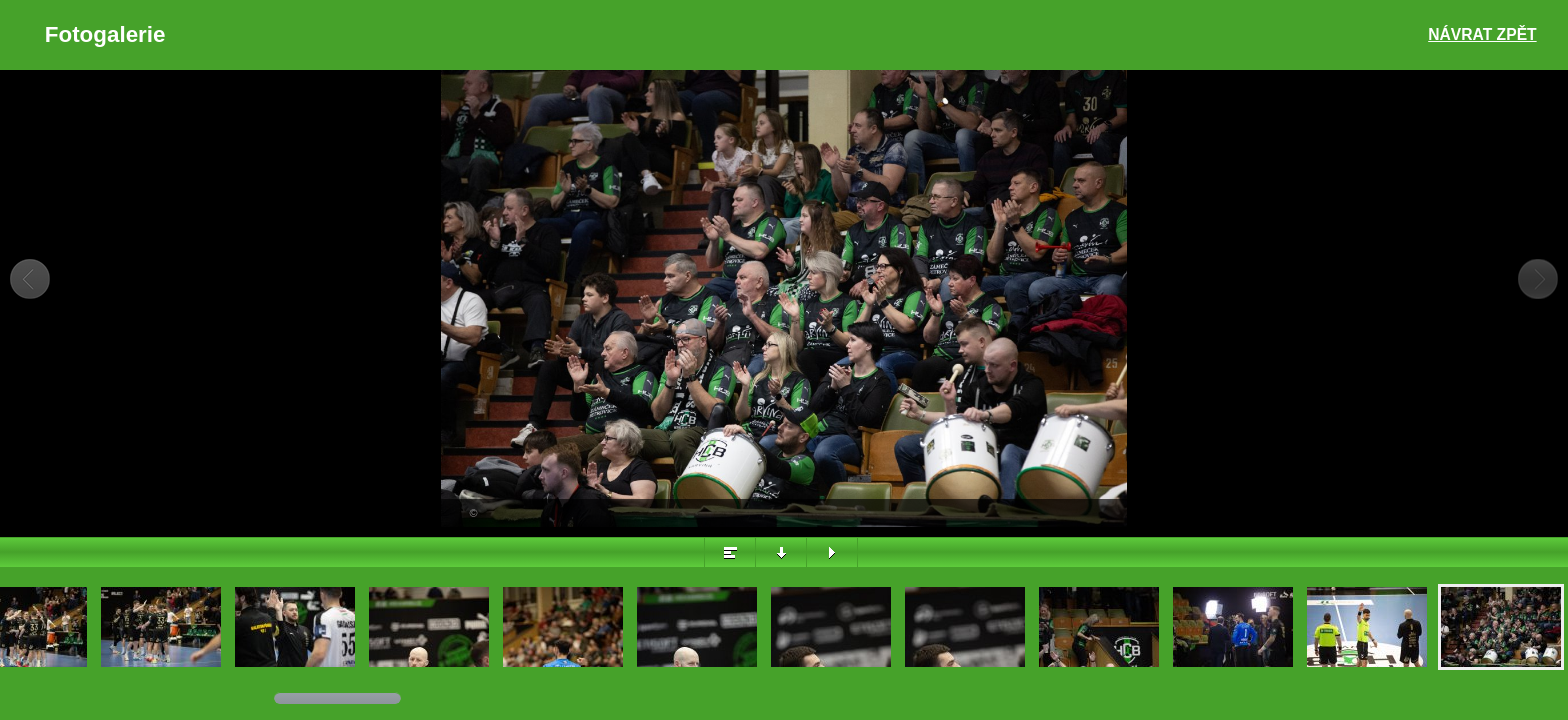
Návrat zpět (1482, 34)
